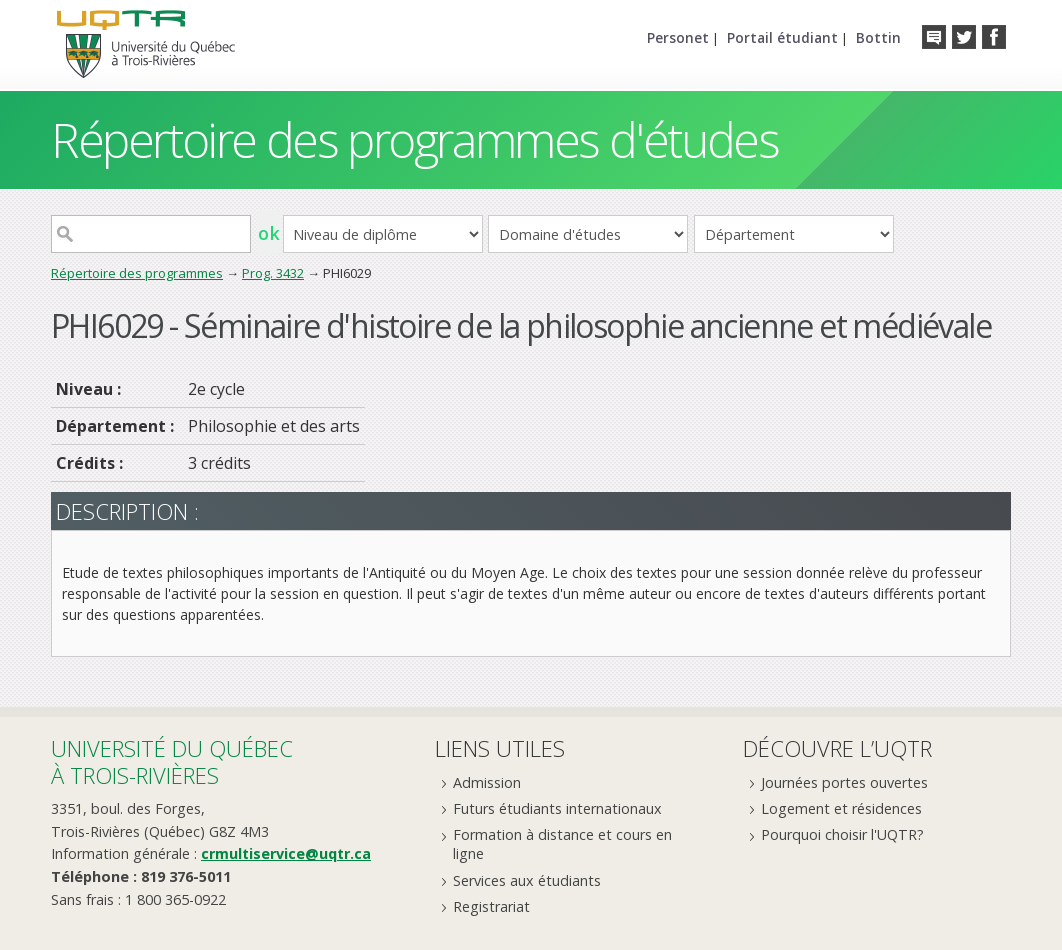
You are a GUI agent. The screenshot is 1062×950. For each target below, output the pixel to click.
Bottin (878, 37)
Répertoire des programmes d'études (414, 139)
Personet (678, 37)
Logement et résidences (841, 808)
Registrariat (491, 906)
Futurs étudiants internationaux (557, 808)
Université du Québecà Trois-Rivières (172, 761)
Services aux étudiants (527, 880)
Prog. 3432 (273, 273)
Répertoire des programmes (137, 273)
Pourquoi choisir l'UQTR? (842, 834)
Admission (487, 782)
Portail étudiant (782, 37)
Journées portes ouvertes (844, 782)
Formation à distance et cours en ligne (562, 844)
